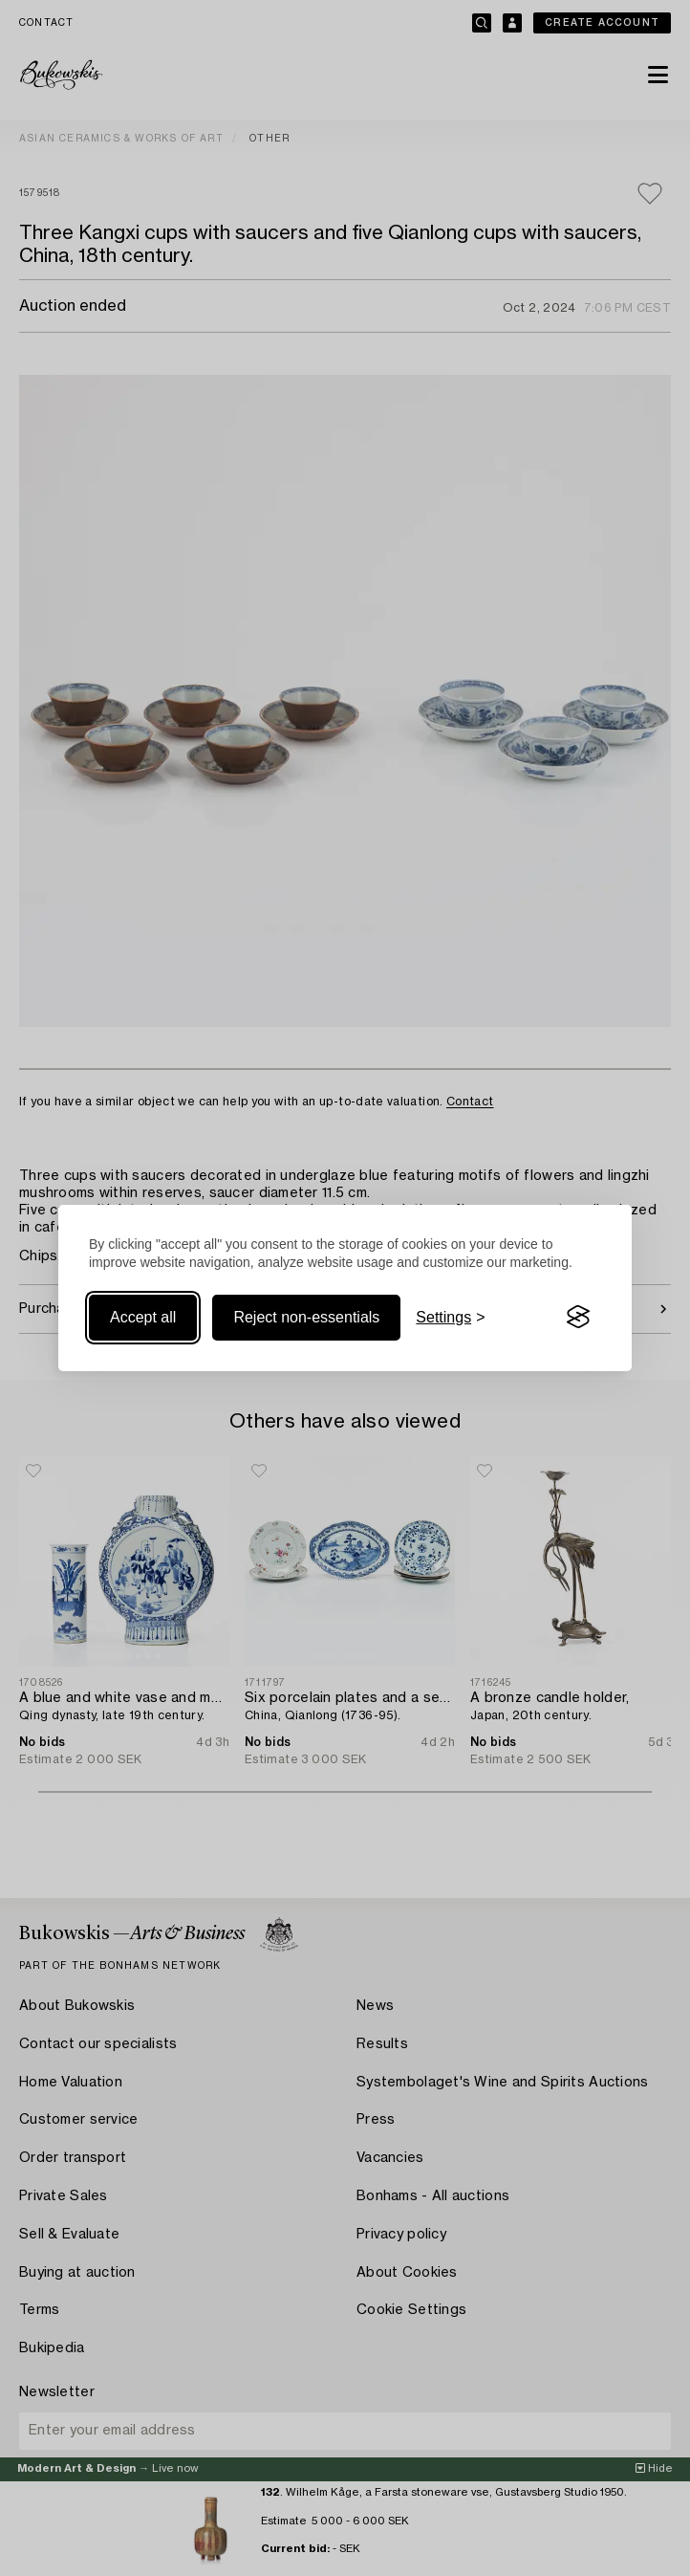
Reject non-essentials (306, 1317)
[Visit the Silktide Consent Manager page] (578, 1318)
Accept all (143, 1317)
